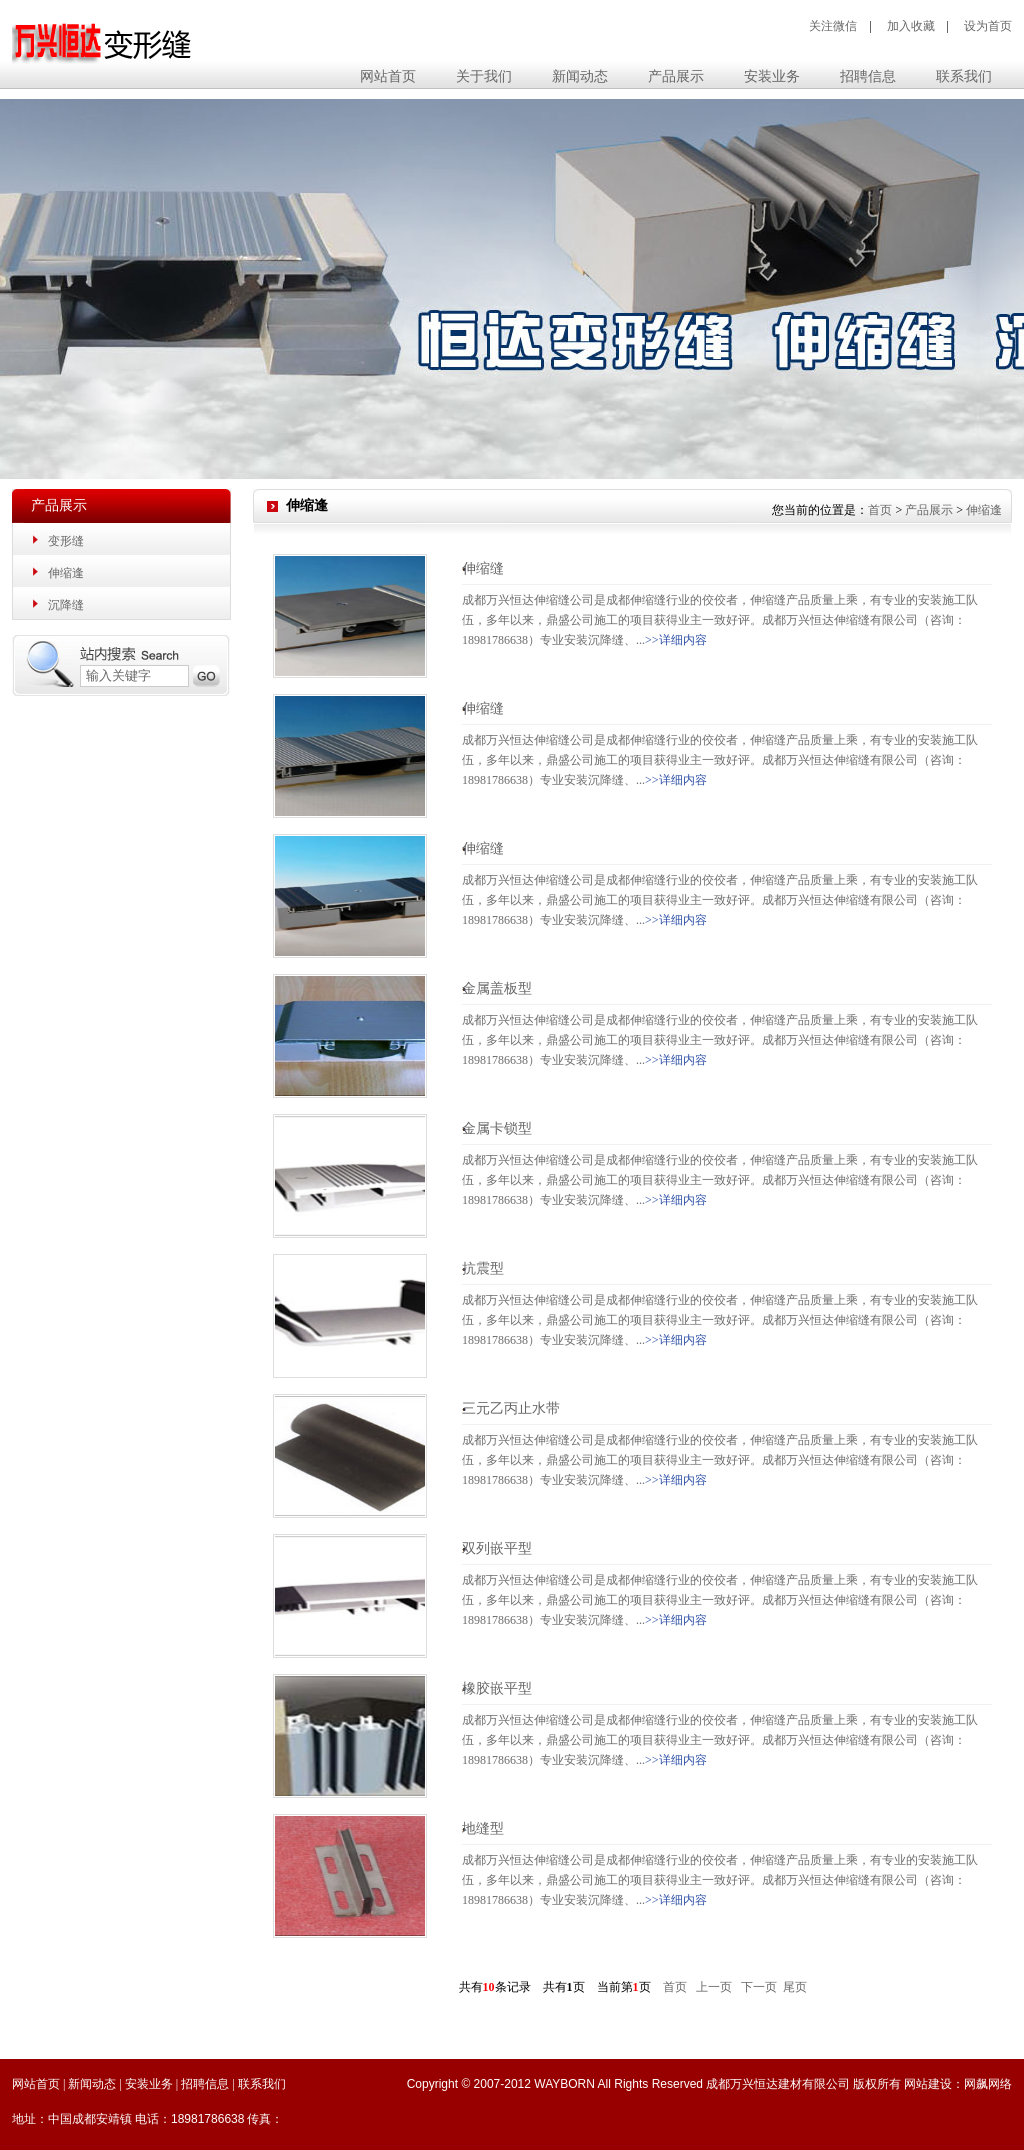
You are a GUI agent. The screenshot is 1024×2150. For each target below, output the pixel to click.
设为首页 (988, 26)
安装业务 (149, 2084)
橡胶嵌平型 (497, 1688)
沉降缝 (66, 605)
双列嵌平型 (497, 1548)
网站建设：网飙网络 (958, 2084)
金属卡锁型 (497, 1128)
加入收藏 (911, 26)
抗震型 (483, 1268)
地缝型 (483, 1828)
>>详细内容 (676, 640)
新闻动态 (92, 2084)
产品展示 (929, 510)
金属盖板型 (497, 988)
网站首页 (388, 76)
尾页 (795, 1987)
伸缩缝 (483, 568)
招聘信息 (205, 2084)
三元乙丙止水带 (511, 1408)
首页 (880, 510)
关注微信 (833, 26)
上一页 (714, 1987)
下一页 (759, 1987)
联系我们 (262, 2084)
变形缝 (66, 541)
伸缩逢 (66, 573)
